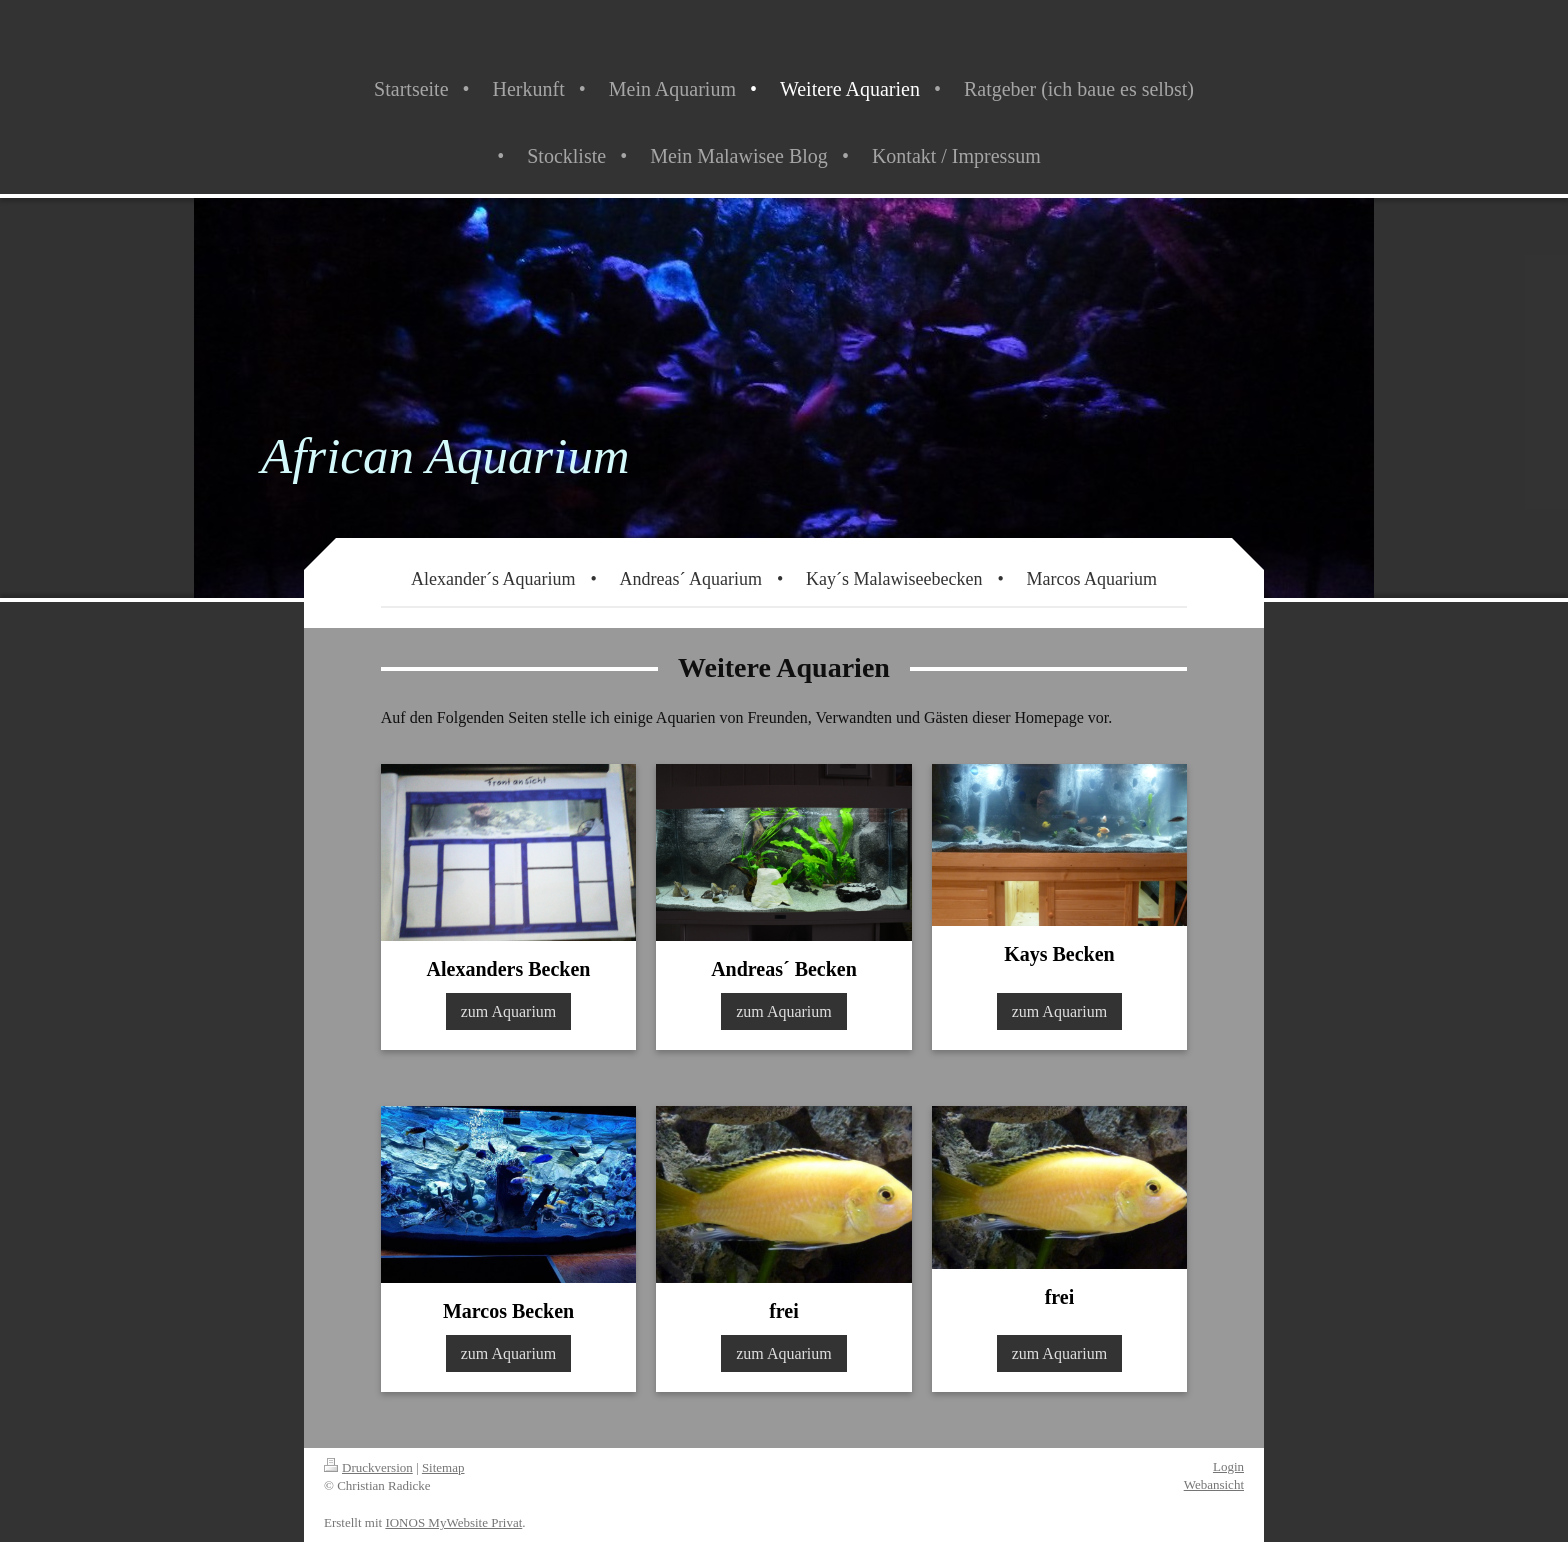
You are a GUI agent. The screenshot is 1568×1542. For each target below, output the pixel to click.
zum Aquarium (509, 1011)
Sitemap (443, 1467)
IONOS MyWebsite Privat (453, 1522)
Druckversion (368, 1467)
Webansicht (1214, 1484)
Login (1228, 1466)
